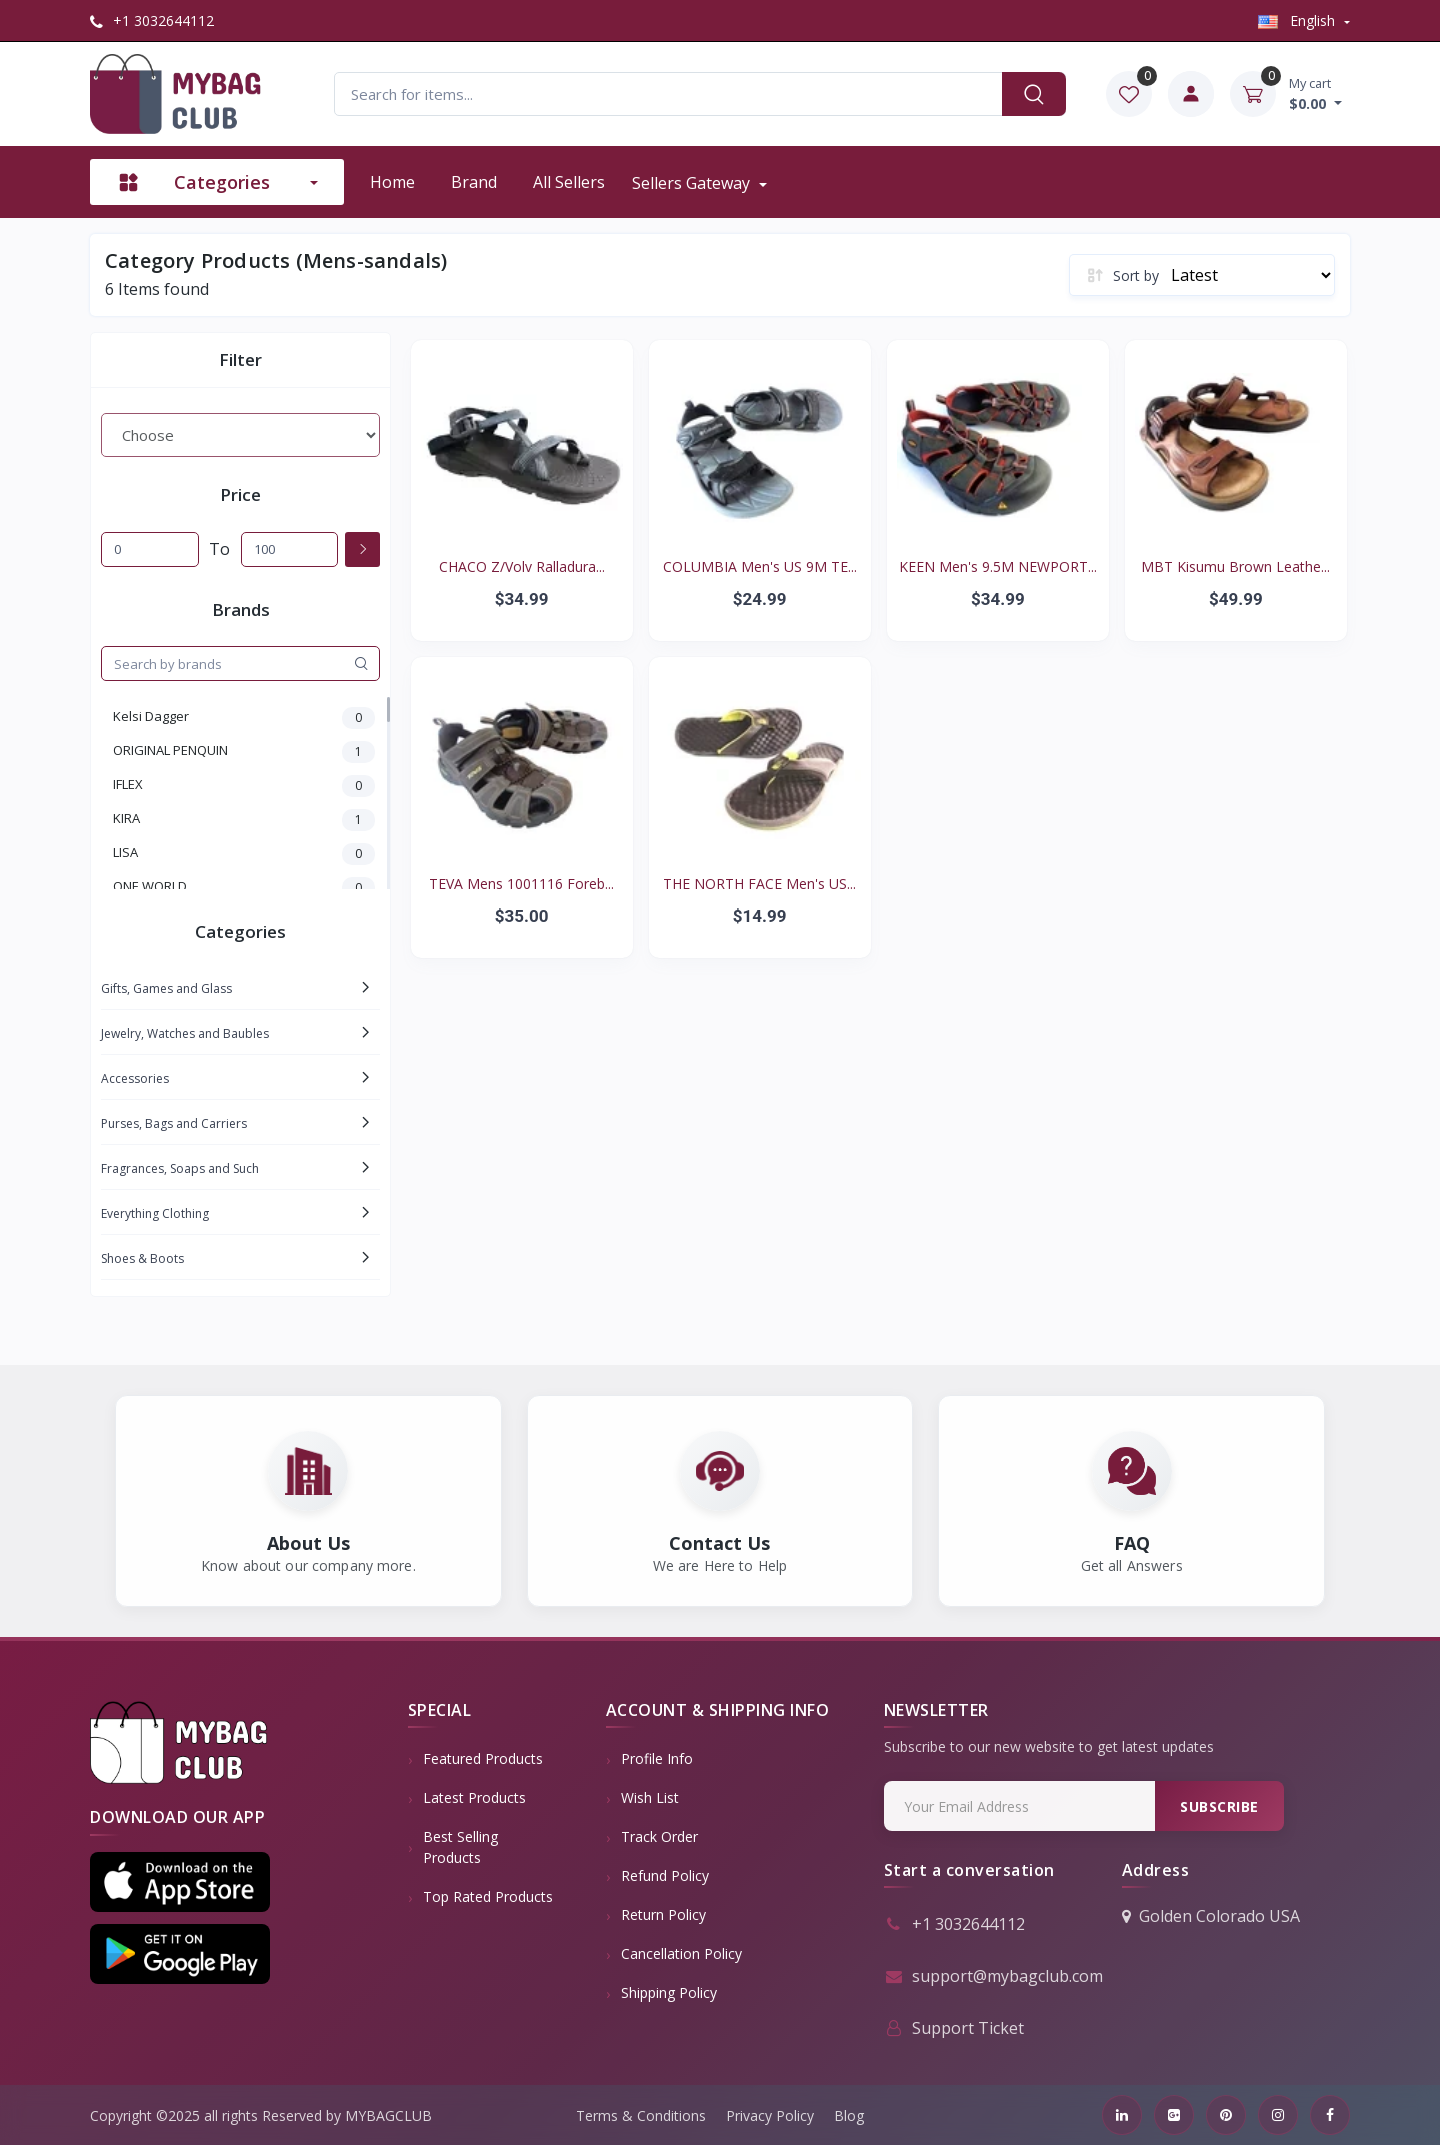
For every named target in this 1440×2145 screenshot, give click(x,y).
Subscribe (1219, 1806)
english (1298, 20)
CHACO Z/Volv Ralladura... (522, 566)
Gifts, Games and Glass (166, 988)
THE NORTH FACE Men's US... (759, 883)
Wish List (650, 1797)
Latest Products (474, 1797)
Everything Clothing (155, 1213)
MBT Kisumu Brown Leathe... (1235, 566)
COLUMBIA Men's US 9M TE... (760, 566)
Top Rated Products (488, 1896)
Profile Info (657, 1758)
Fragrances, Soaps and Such (180, 1168)
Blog (849, 2115)
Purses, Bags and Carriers (174, 1123)
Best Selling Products (460, 1847)
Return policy (663, 1914)
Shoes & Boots (142, 1258)
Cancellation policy (681, 1953)
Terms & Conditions (641, 2115)
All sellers (569, 182)
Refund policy (665, 1875)
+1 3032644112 (152, 20)
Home (392, 182)
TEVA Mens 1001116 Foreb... (521, 883)
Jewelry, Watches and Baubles (185, 1033)
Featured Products (483, 1758)
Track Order (659, 1836)
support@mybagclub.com (993, 1976)
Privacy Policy (770, 2115)
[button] (180, 1882)
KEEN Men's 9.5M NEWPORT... (998, 566)
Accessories (135, 1078)
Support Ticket (954, 2028)
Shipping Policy (669, 1992)
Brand (474, 182)
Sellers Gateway (693, 183)
